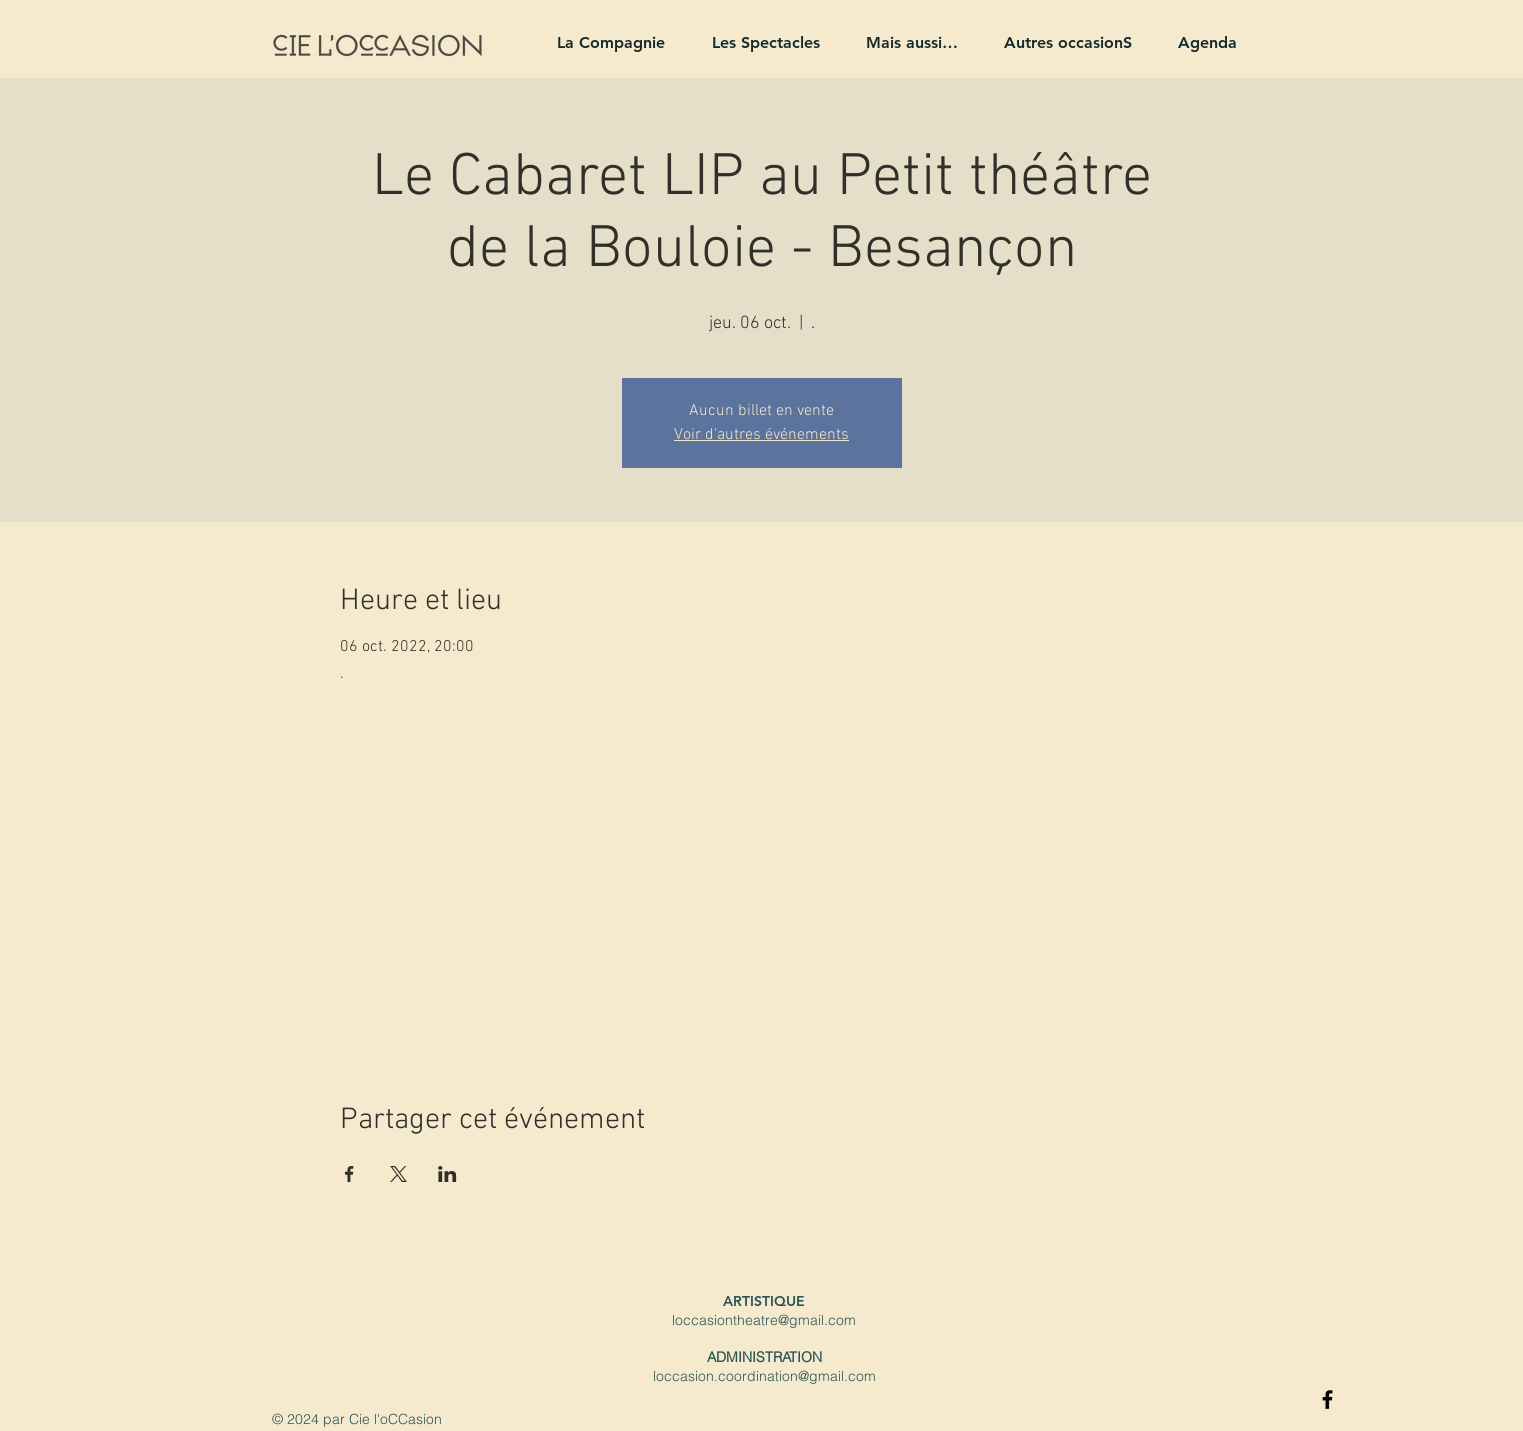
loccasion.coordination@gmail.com (764, 1376)
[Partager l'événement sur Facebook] (349, 1174)
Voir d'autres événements (761, 435)
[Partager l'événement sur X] (398, 1174)
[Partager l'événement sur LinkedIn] (447, 1174)
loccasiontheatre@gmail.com (764, 1320)
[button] (602, 42)
